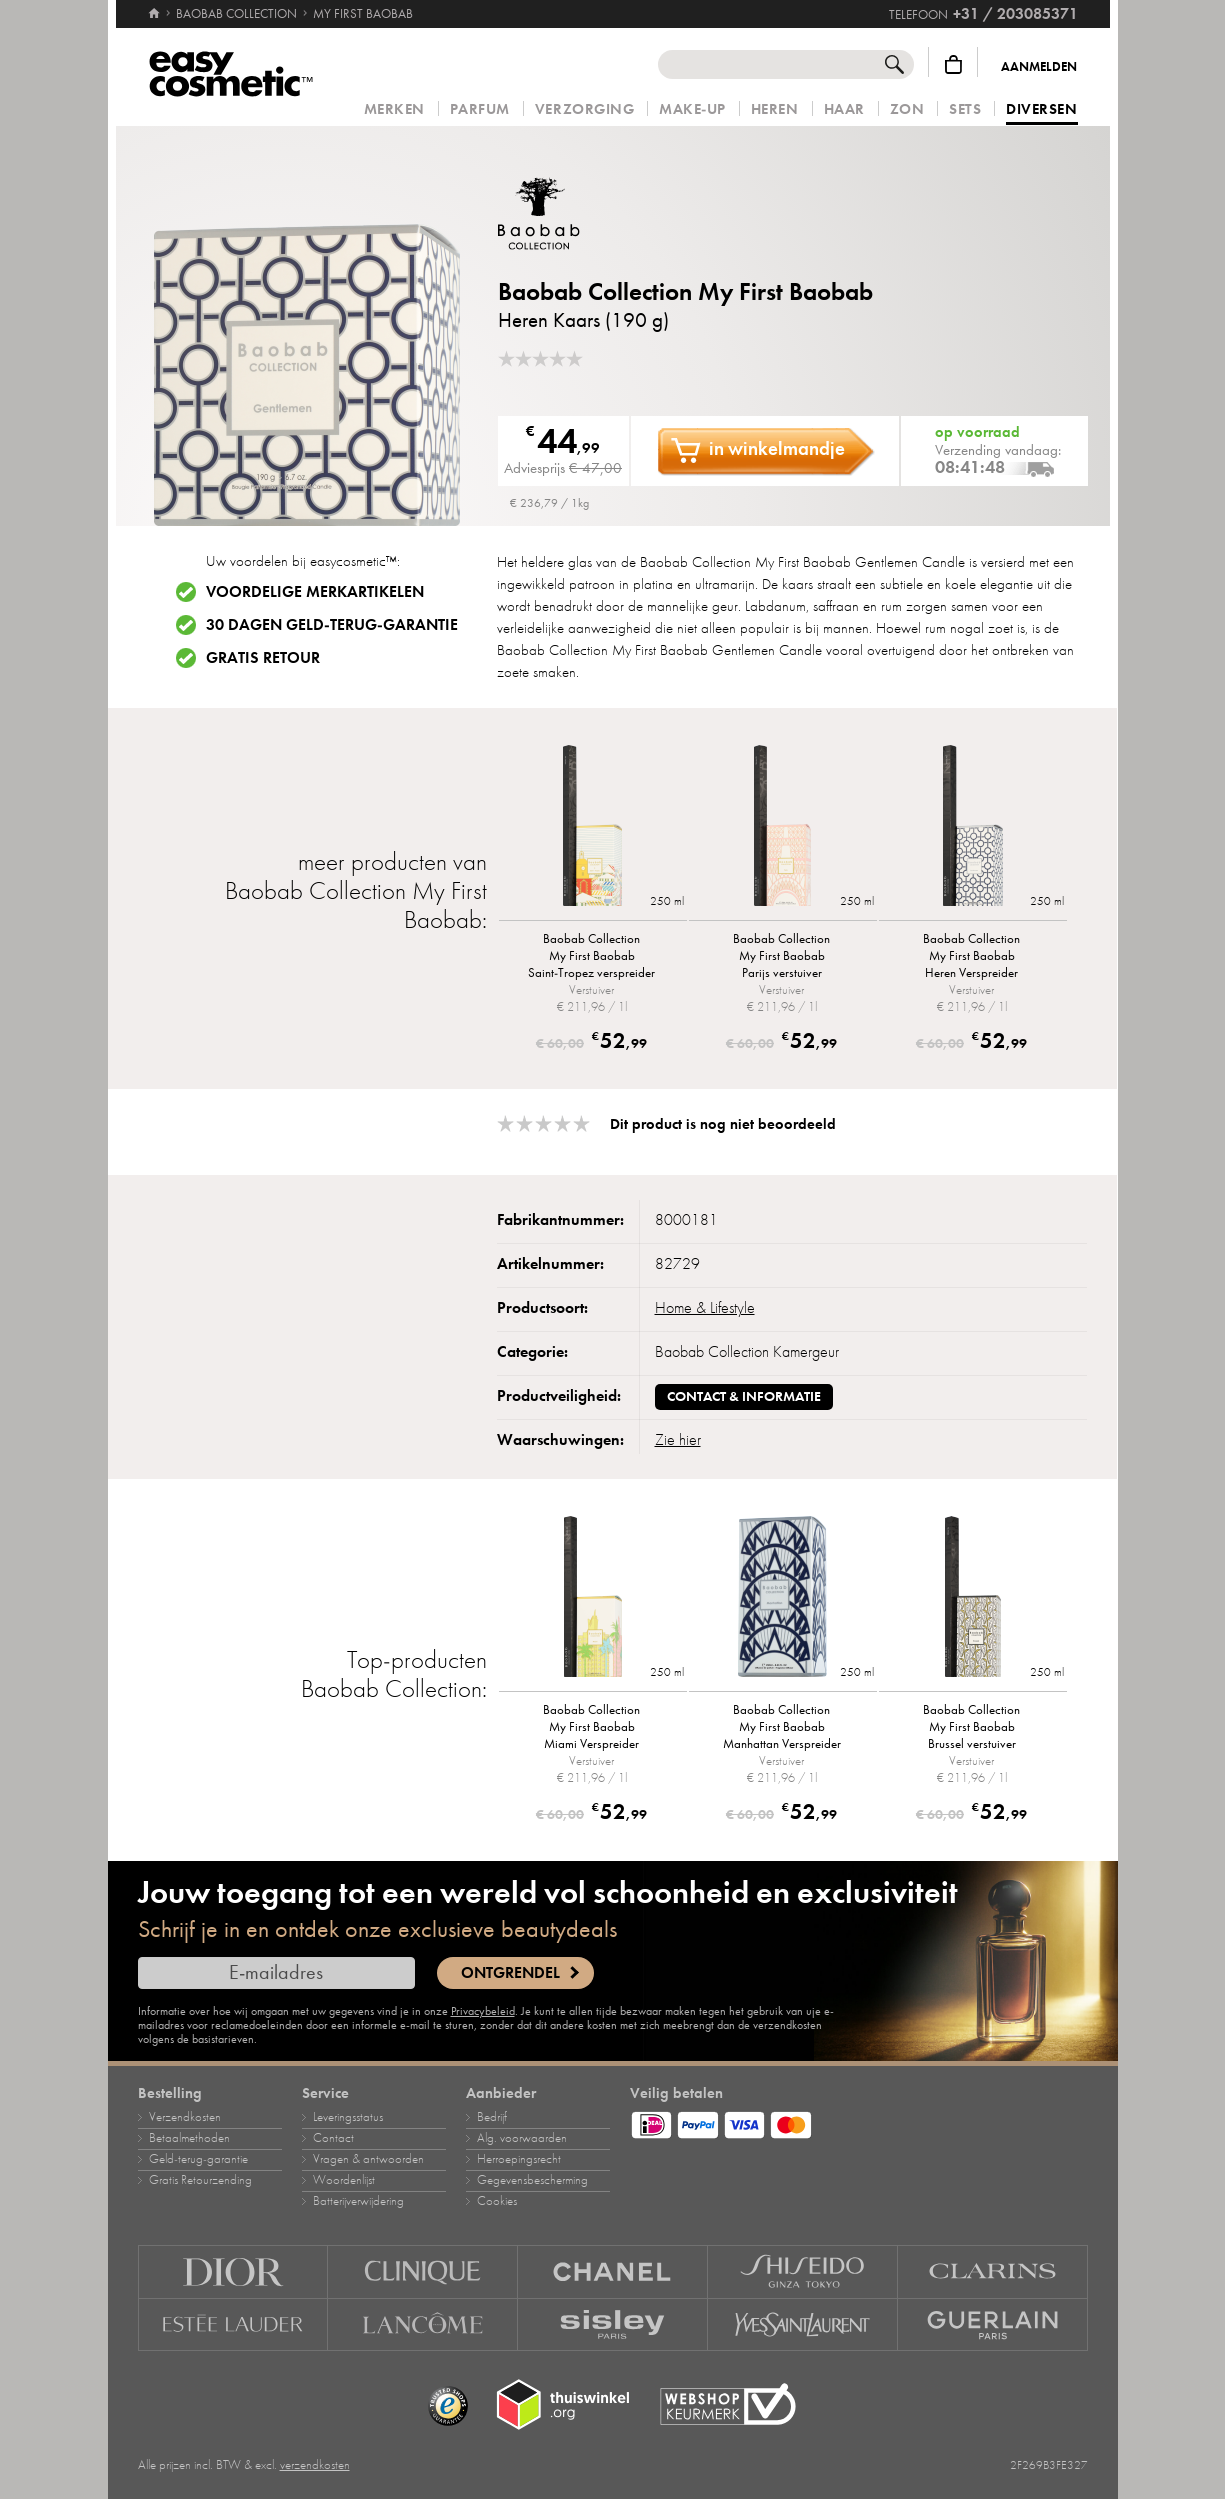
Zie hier (678, 1440)
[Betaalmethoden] (859, 2122)
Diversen (1041, 110)
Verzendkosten (185, 2117)
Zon (907, 109)
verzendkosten (315, 2465)
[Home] (154, 5)
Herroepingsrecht (519, 2159)
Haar (844, 109)
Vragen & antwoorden (368, 2159)
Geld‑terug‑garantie (198, 2159)
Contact (333, 2138)
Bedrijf (492, 2117)
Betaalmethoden (189, 2138)
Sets (965, 109)
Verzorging (584, 109)
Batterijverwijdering (358, 2201)
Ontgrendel (510, 1973)
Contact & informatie (744, 1396)
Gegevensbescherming (532, 2180)
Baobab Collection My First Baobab (685, 291)
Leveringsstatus (348, 2117)
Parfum (480, 109)
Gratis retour (263, 658)
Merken (394, 109)
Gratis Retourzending (200, 2180)
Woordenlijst (344, 2180)
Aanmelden (1039, 67)
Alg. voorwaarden (522, 2138)
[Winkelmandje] (953, 64)
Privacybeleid (483, 2011)
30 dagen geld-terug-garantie (332, 625)
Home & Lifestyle (705, 1308)
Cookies (497, 2201)
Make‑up (692, 109)
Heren (775, 109)
